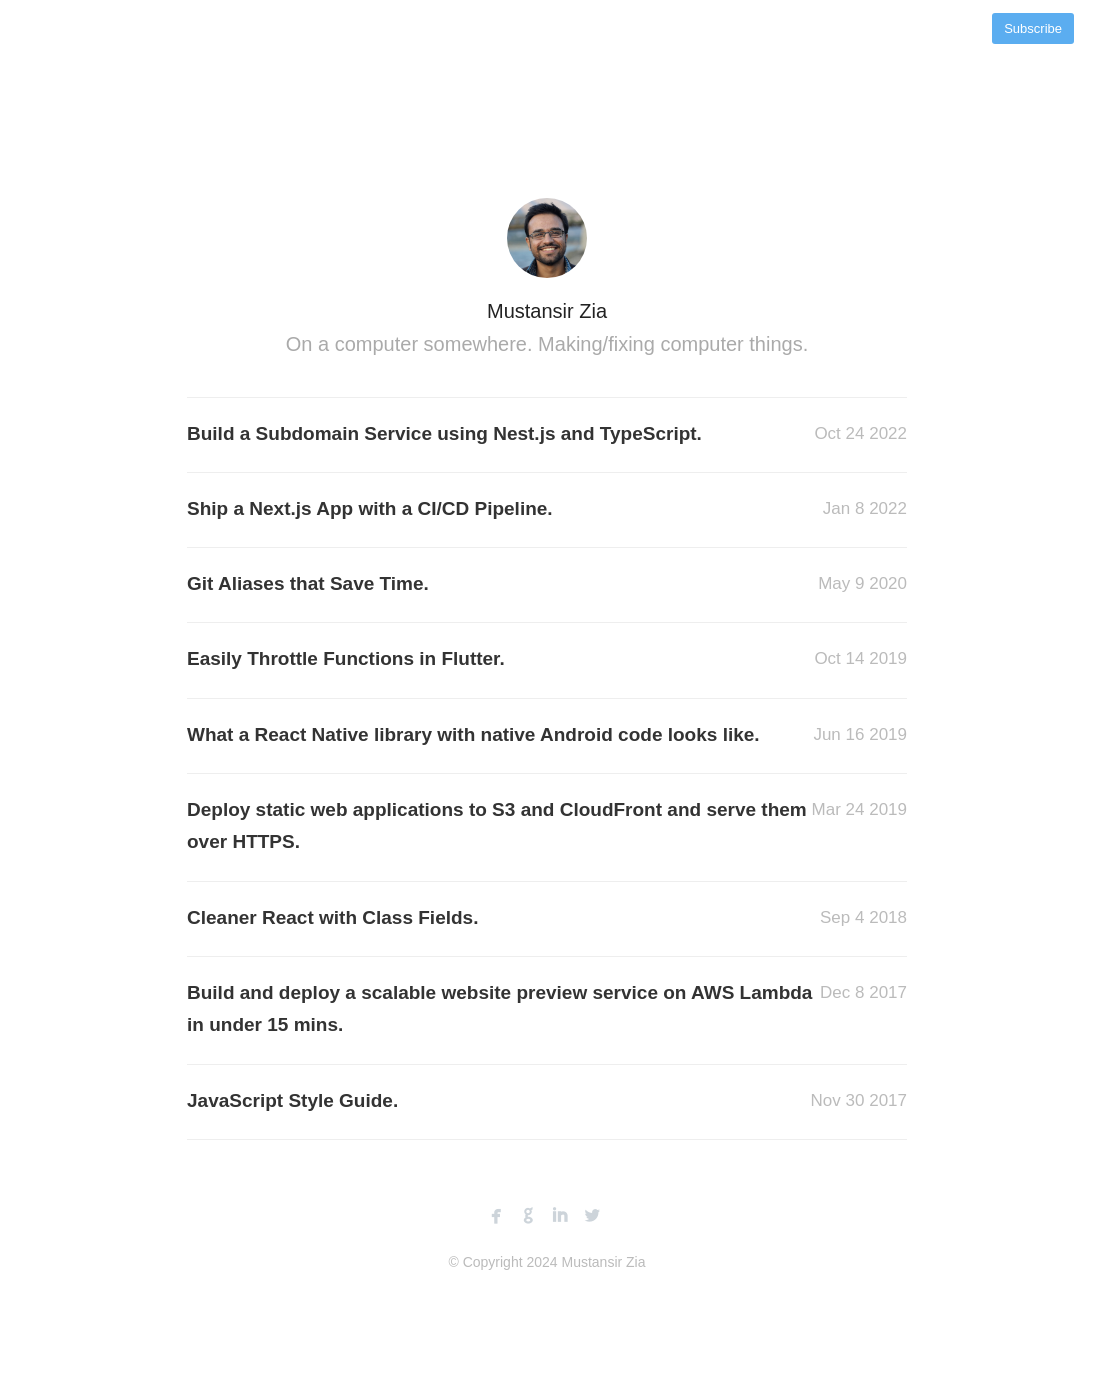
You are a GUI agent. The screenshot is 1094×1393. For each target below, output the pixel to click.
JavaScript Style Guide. (292, 1100)
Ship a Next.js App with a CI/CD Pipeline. (370, 508)
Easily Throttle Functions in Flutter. (346, 658)
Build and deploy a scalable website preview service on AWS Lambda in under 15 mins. (499, 1008)
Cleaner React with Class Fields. (332, 917)
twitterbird (592, 1216)
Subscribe (1033, 28)
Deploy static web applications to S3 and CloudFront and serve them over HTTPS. (497, 825)
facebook (496, 1216)
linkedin (560, 1216)
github (528, 1216)
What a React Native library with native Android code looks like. (473, 734)
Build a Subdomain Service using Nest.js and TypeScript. (444, 433)
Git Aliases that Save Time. (308, 583)
